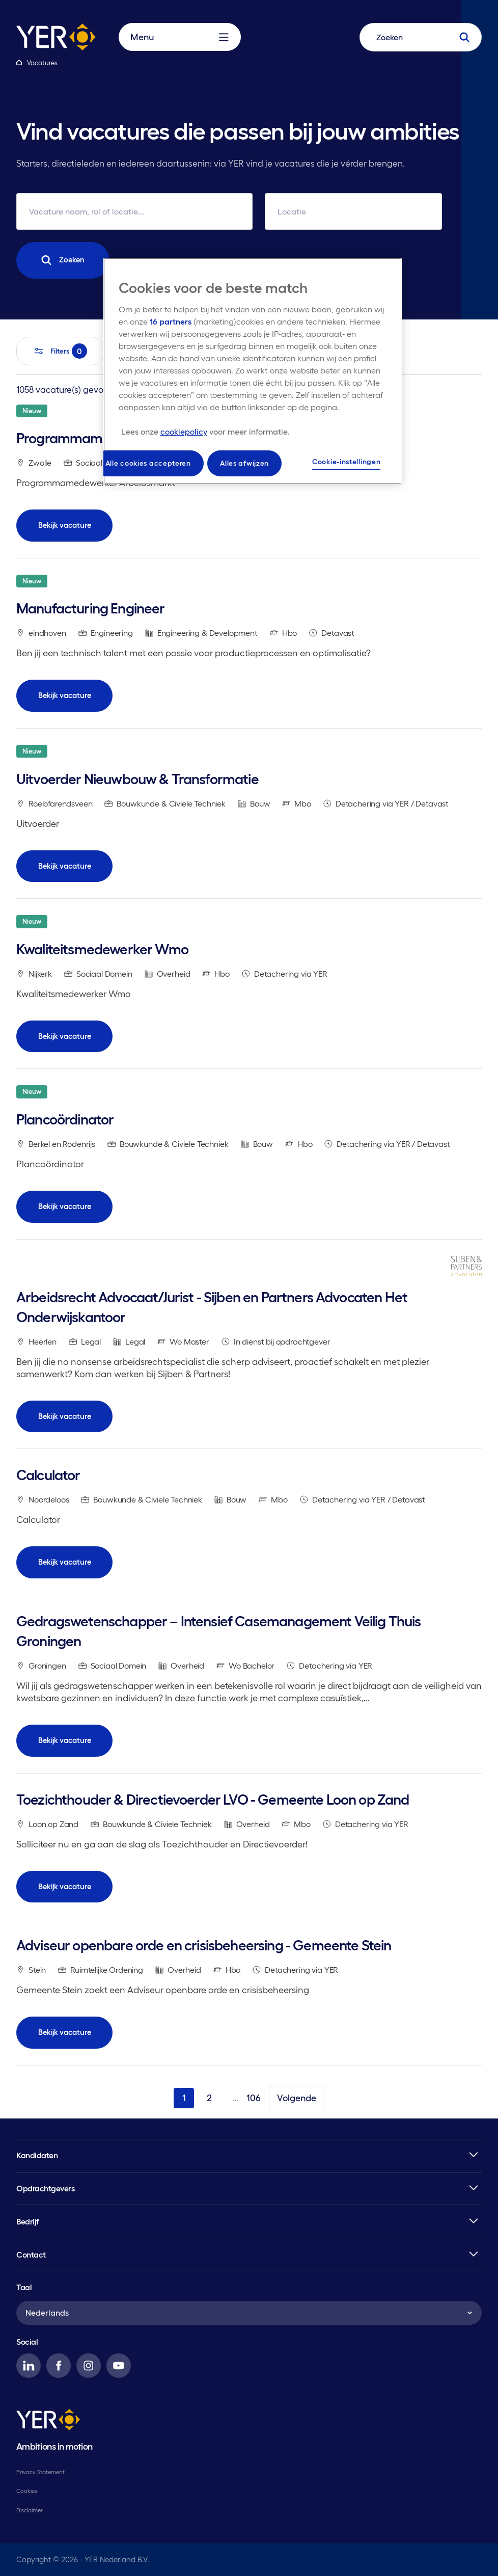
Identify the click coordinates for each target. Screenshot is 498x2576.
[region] (252, 371)
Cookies (26, 2491)
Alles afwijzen (244, 463)
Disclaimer (29, 2510)
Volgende (296, 2098)
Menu (179, 37)
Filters (60, 351)
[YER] (48, 2421)
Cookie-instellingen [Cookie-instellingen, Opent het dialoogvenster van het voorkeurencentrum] (346, 462)
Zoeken (63, 260)
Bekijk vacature (64, 525)
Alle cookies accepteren (148, 463)
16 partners (170, 321)
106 (253, 2098)
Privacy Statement (40, 2472)
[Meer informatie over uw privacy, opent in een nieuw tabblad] (205, 431)
